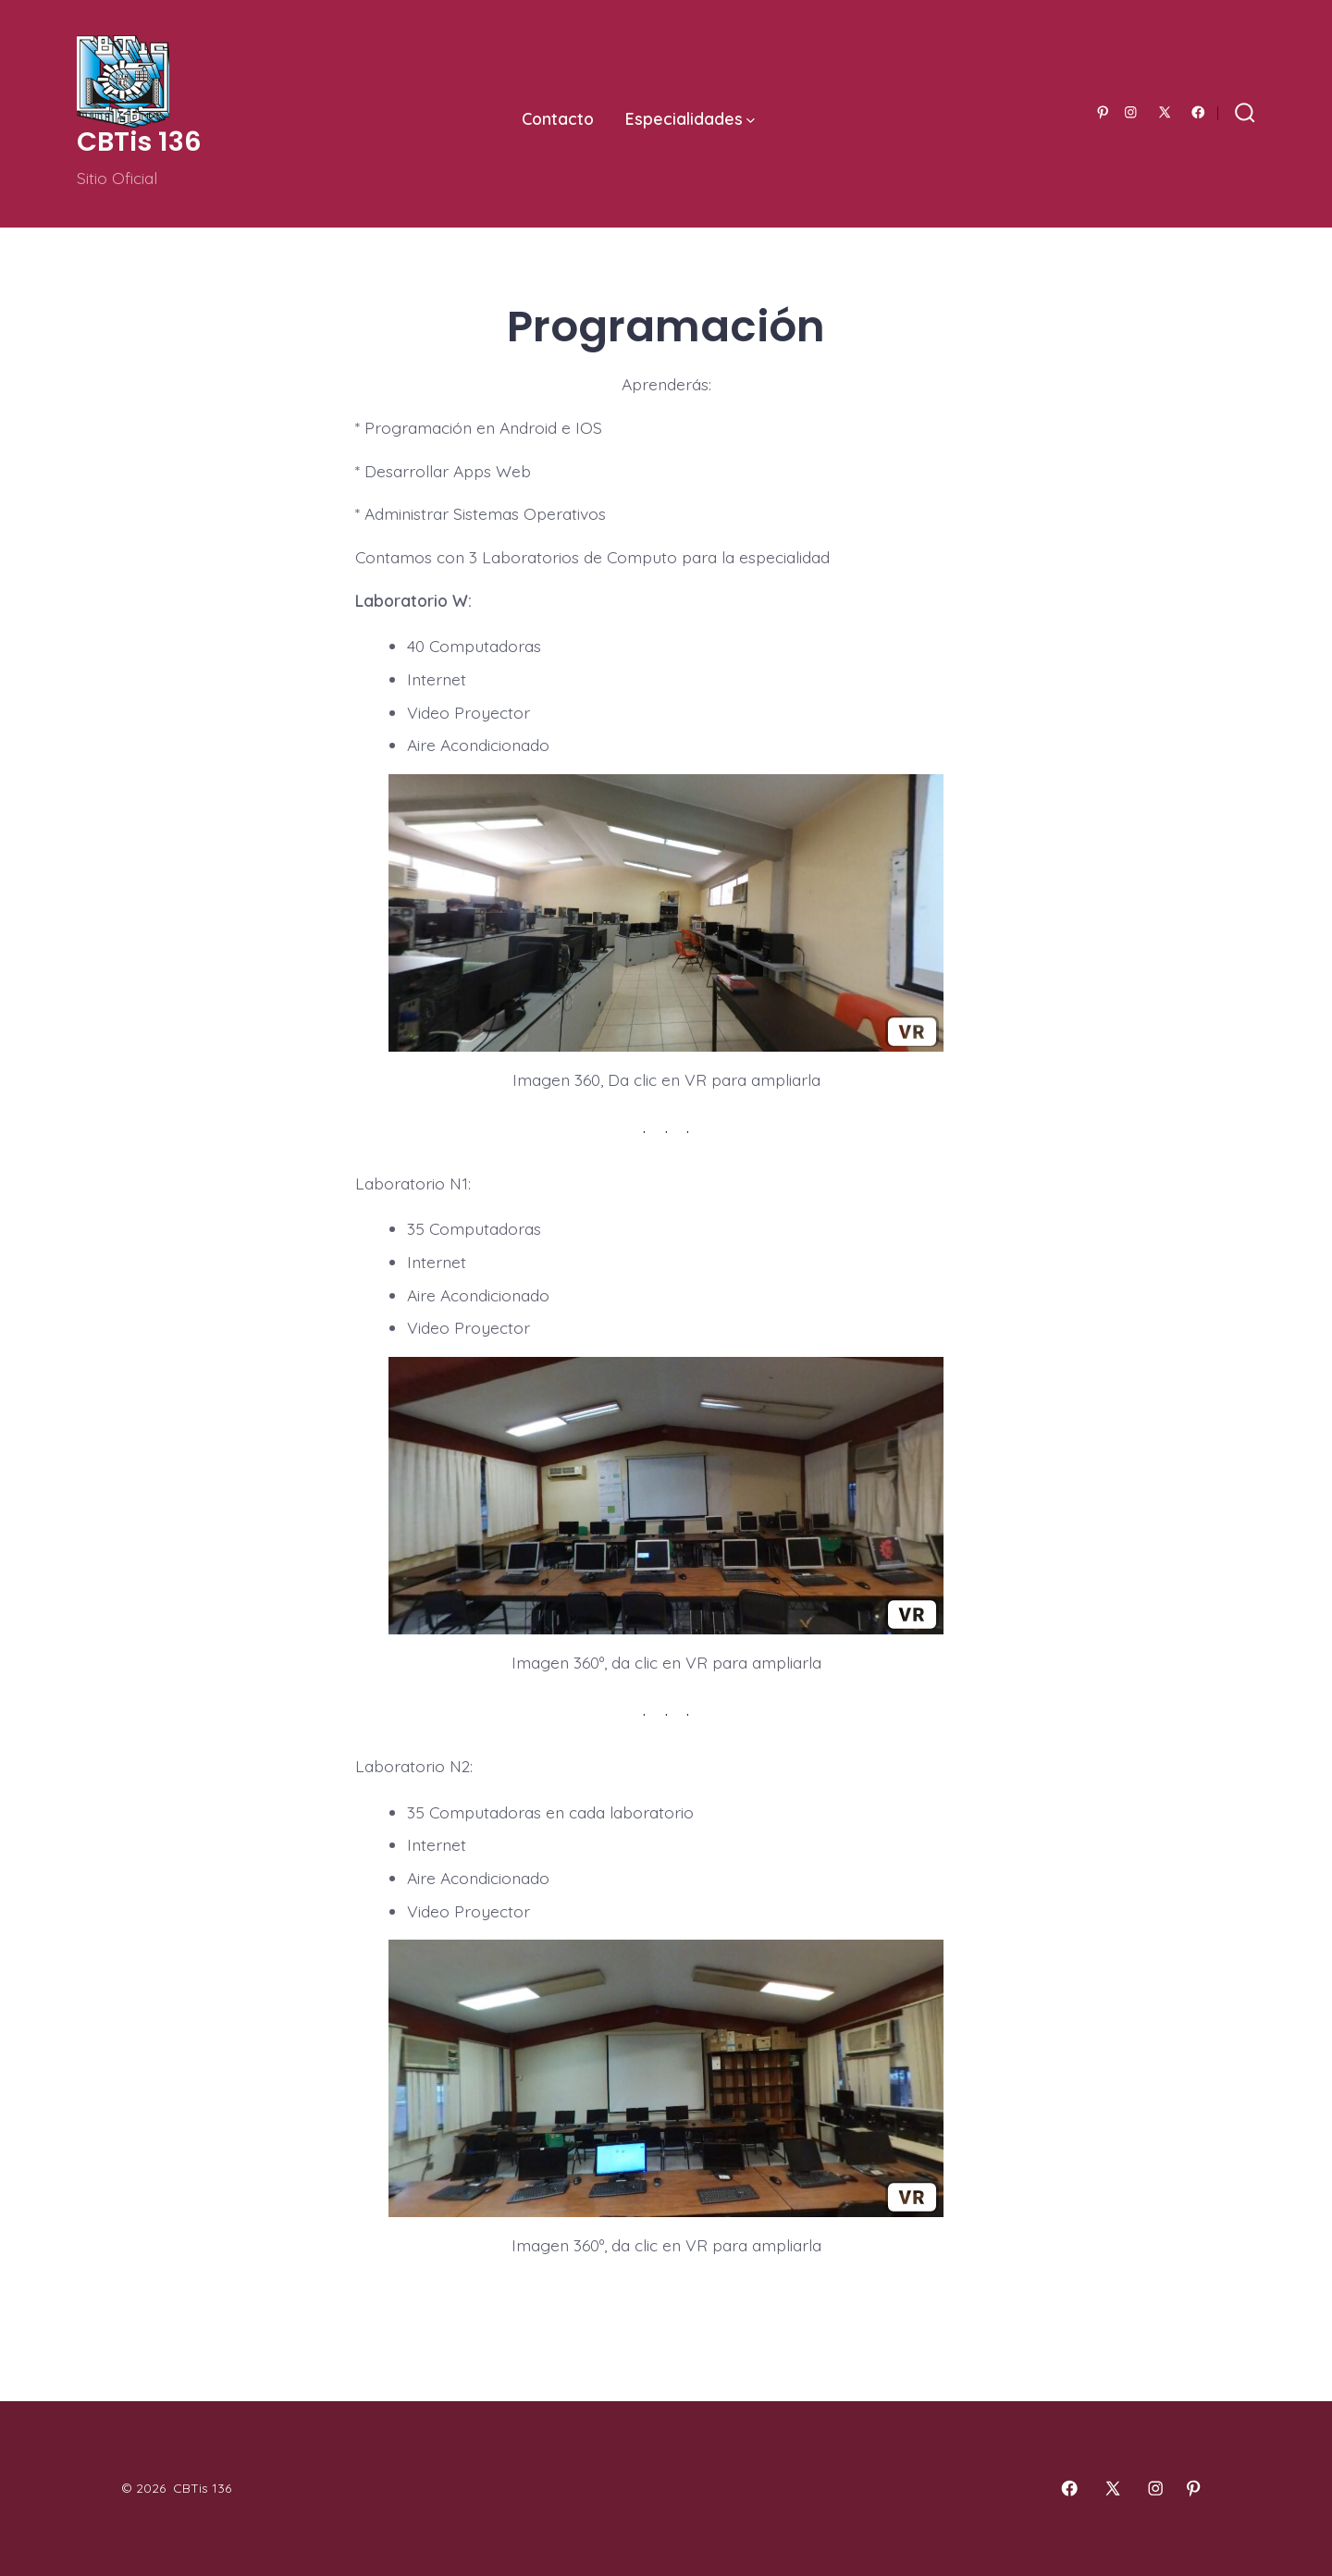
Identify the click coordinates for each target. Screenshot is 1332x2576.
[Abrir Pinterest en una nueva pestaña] (1103, 112)
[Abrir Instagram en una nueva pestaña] (1130, 112)
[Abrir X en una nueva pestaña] (1164, 112)
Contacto (558, 118)
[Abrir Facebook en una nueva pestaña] (1198, 112)
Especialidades (690, 118)
